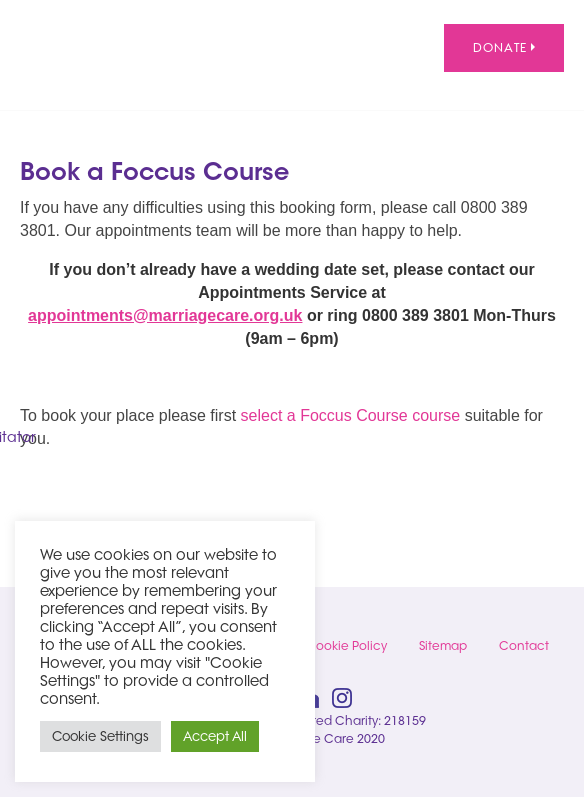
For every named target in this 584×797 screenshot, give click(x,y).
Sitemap (443, 645)
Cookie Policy (346, 645)
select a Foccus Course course (351, 415)
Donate (504, 47)
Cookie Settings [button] (100, 736)
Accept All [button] (215, 736)
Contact (524, 645)
